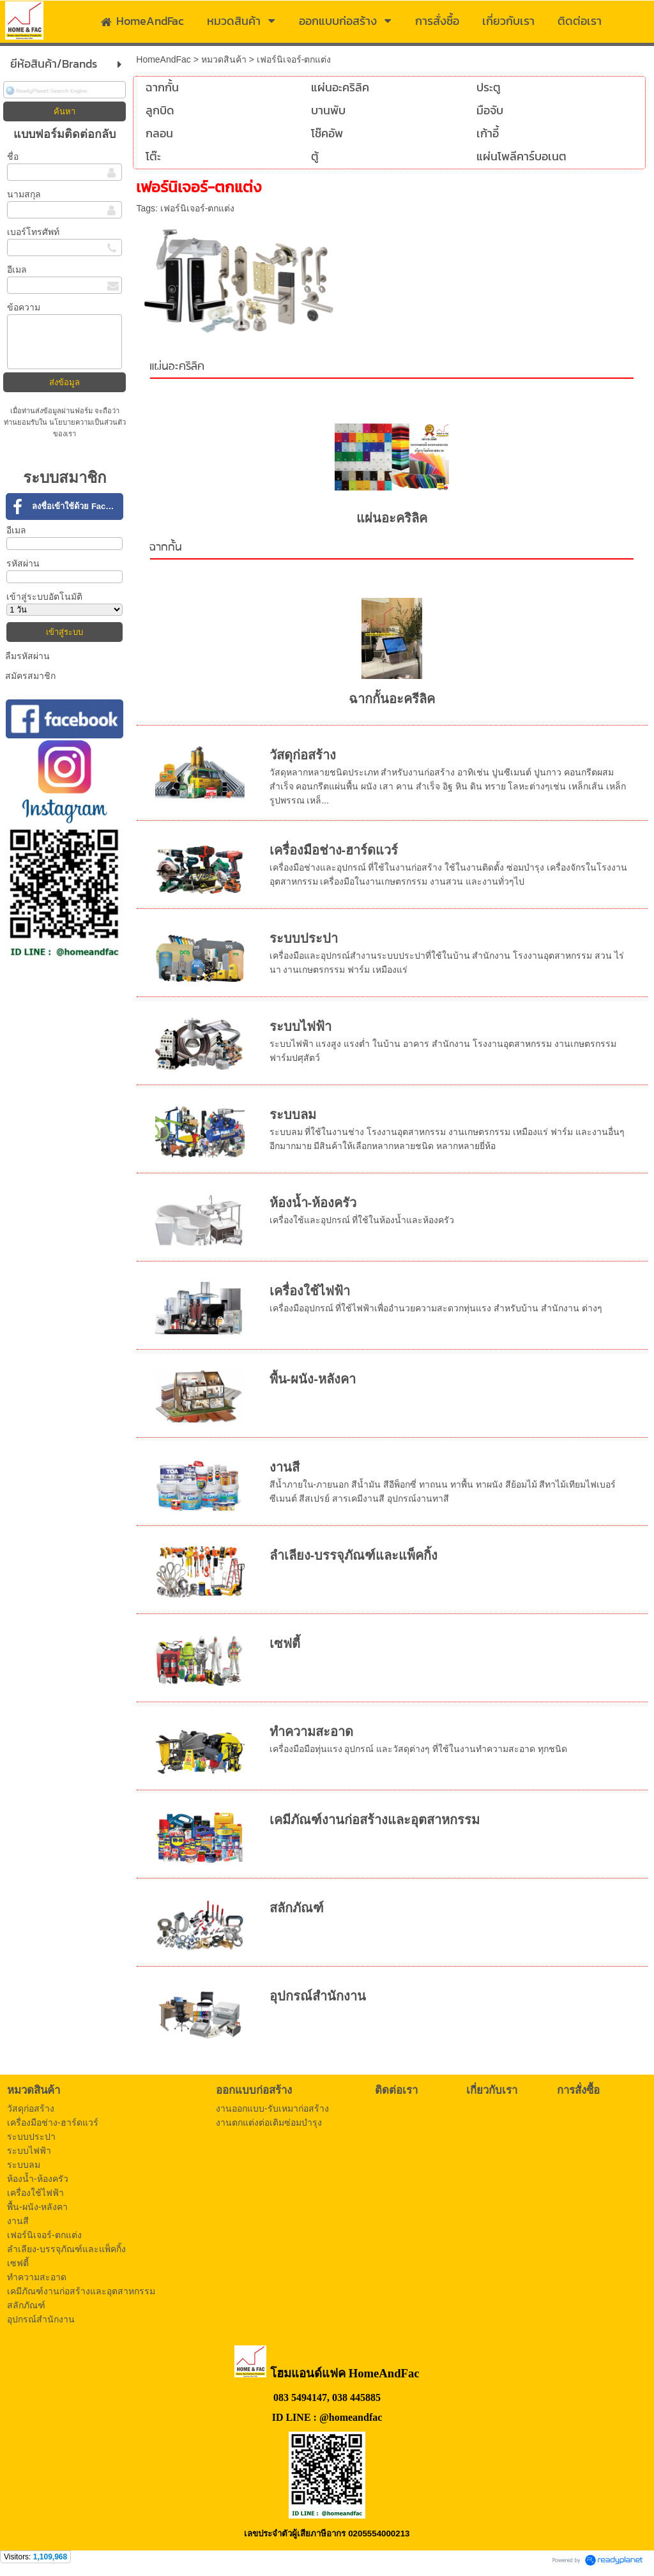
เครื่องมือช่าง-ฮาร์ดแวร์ (334, 850)
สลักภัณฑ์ (297, 1908)
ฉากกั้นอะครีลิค (392, 699)
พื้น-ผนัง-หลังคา (313, 1379)
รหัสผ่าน (23, 563)
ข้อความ (23, 307)
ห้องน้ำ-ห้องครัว (313, 1203)
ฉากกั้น (165, 547)
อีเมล (17, 269)
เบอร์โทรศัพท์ (33, 232)
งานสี (285, 1467)
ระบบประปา (304, 938)
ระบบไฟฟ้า (300, 1026)
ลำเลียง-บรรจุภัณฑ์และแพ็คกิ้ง (354, 1555)
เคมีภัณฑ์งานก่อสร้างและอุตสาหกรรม (375, 1820)
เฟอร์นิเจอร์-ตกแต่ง (197, 208)
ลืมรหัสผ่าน (27, 656)
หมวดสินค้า (224, 59)
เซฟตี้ (285, 1643)
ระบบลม (293, 1115)
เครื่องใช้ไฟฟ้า (310, 1291)
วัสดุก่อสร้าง (303, 755)
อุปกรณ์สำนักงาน (318, 1996)
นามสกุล (24, 194)
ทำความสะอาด (311, 1732)
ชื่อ (13, 156)
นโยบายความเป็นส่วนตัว (86, 422)
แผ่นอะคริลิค (176, 367)
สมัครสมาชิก (30, 676)
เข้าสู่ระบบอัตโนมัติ (44, 596)
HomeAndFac (163, 59)
